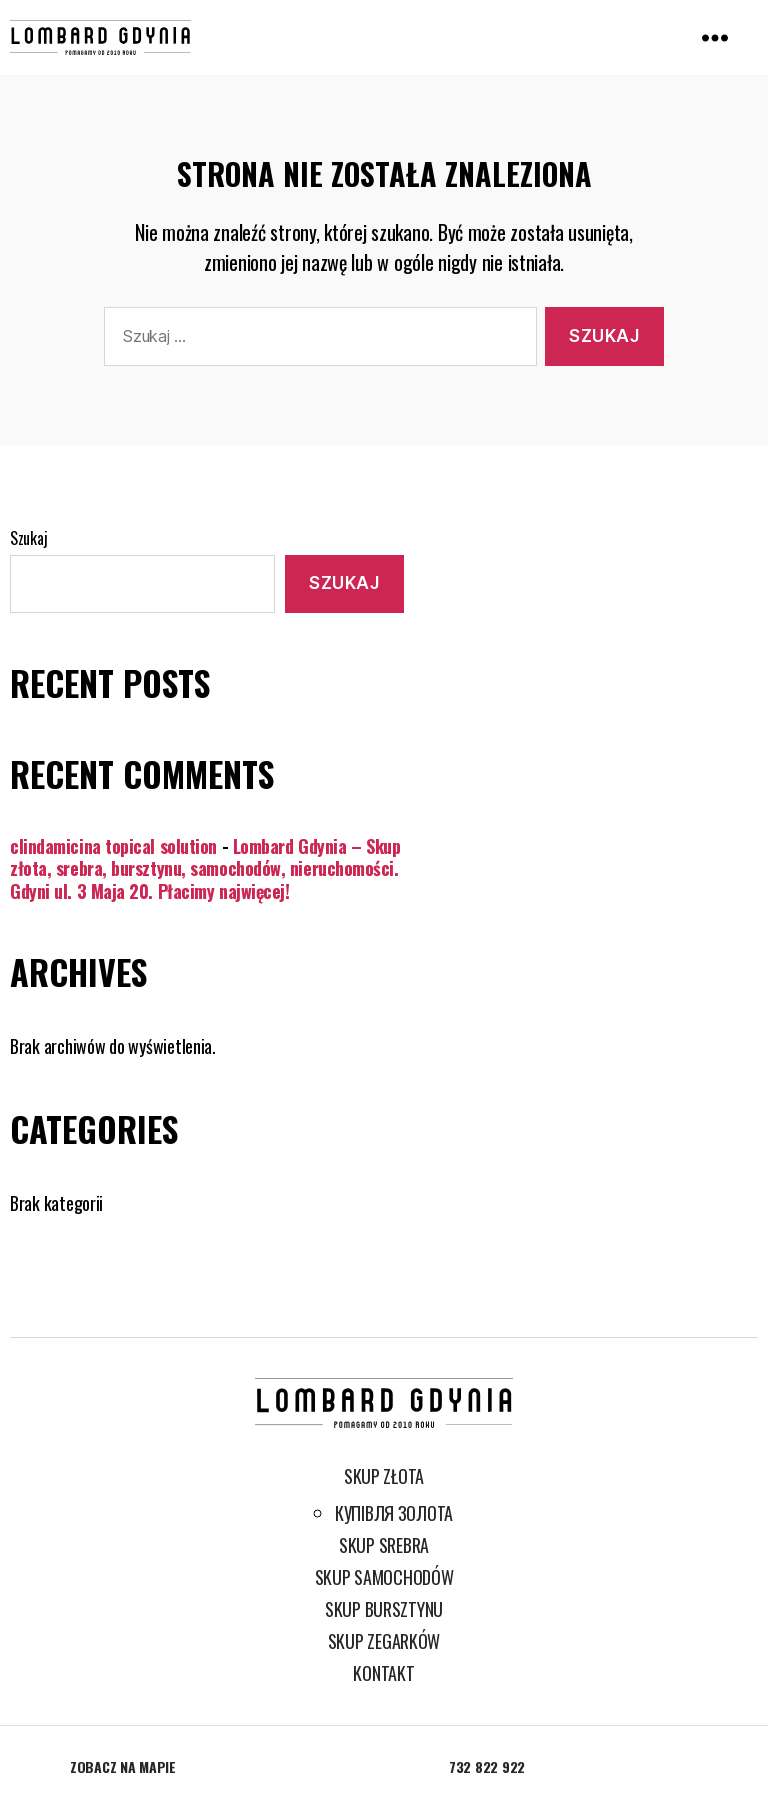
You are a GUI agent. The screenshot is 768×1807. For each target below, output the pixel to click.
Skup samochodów (384, 1577)
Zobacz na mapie (123, 1766)
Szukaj (28, 538)
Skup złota (384, 1476)
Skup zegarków (384, 1641)
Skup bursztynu (384, 1609)
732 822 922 (487, 1766)
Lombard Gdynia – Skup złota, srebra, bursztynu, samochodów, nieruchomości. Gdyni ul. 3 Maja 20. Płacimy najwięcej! (205, 868)
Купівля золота (394, 1513)
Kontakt (383, 1673)
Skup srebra (384, 1545)
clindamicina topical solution (113, 846)
